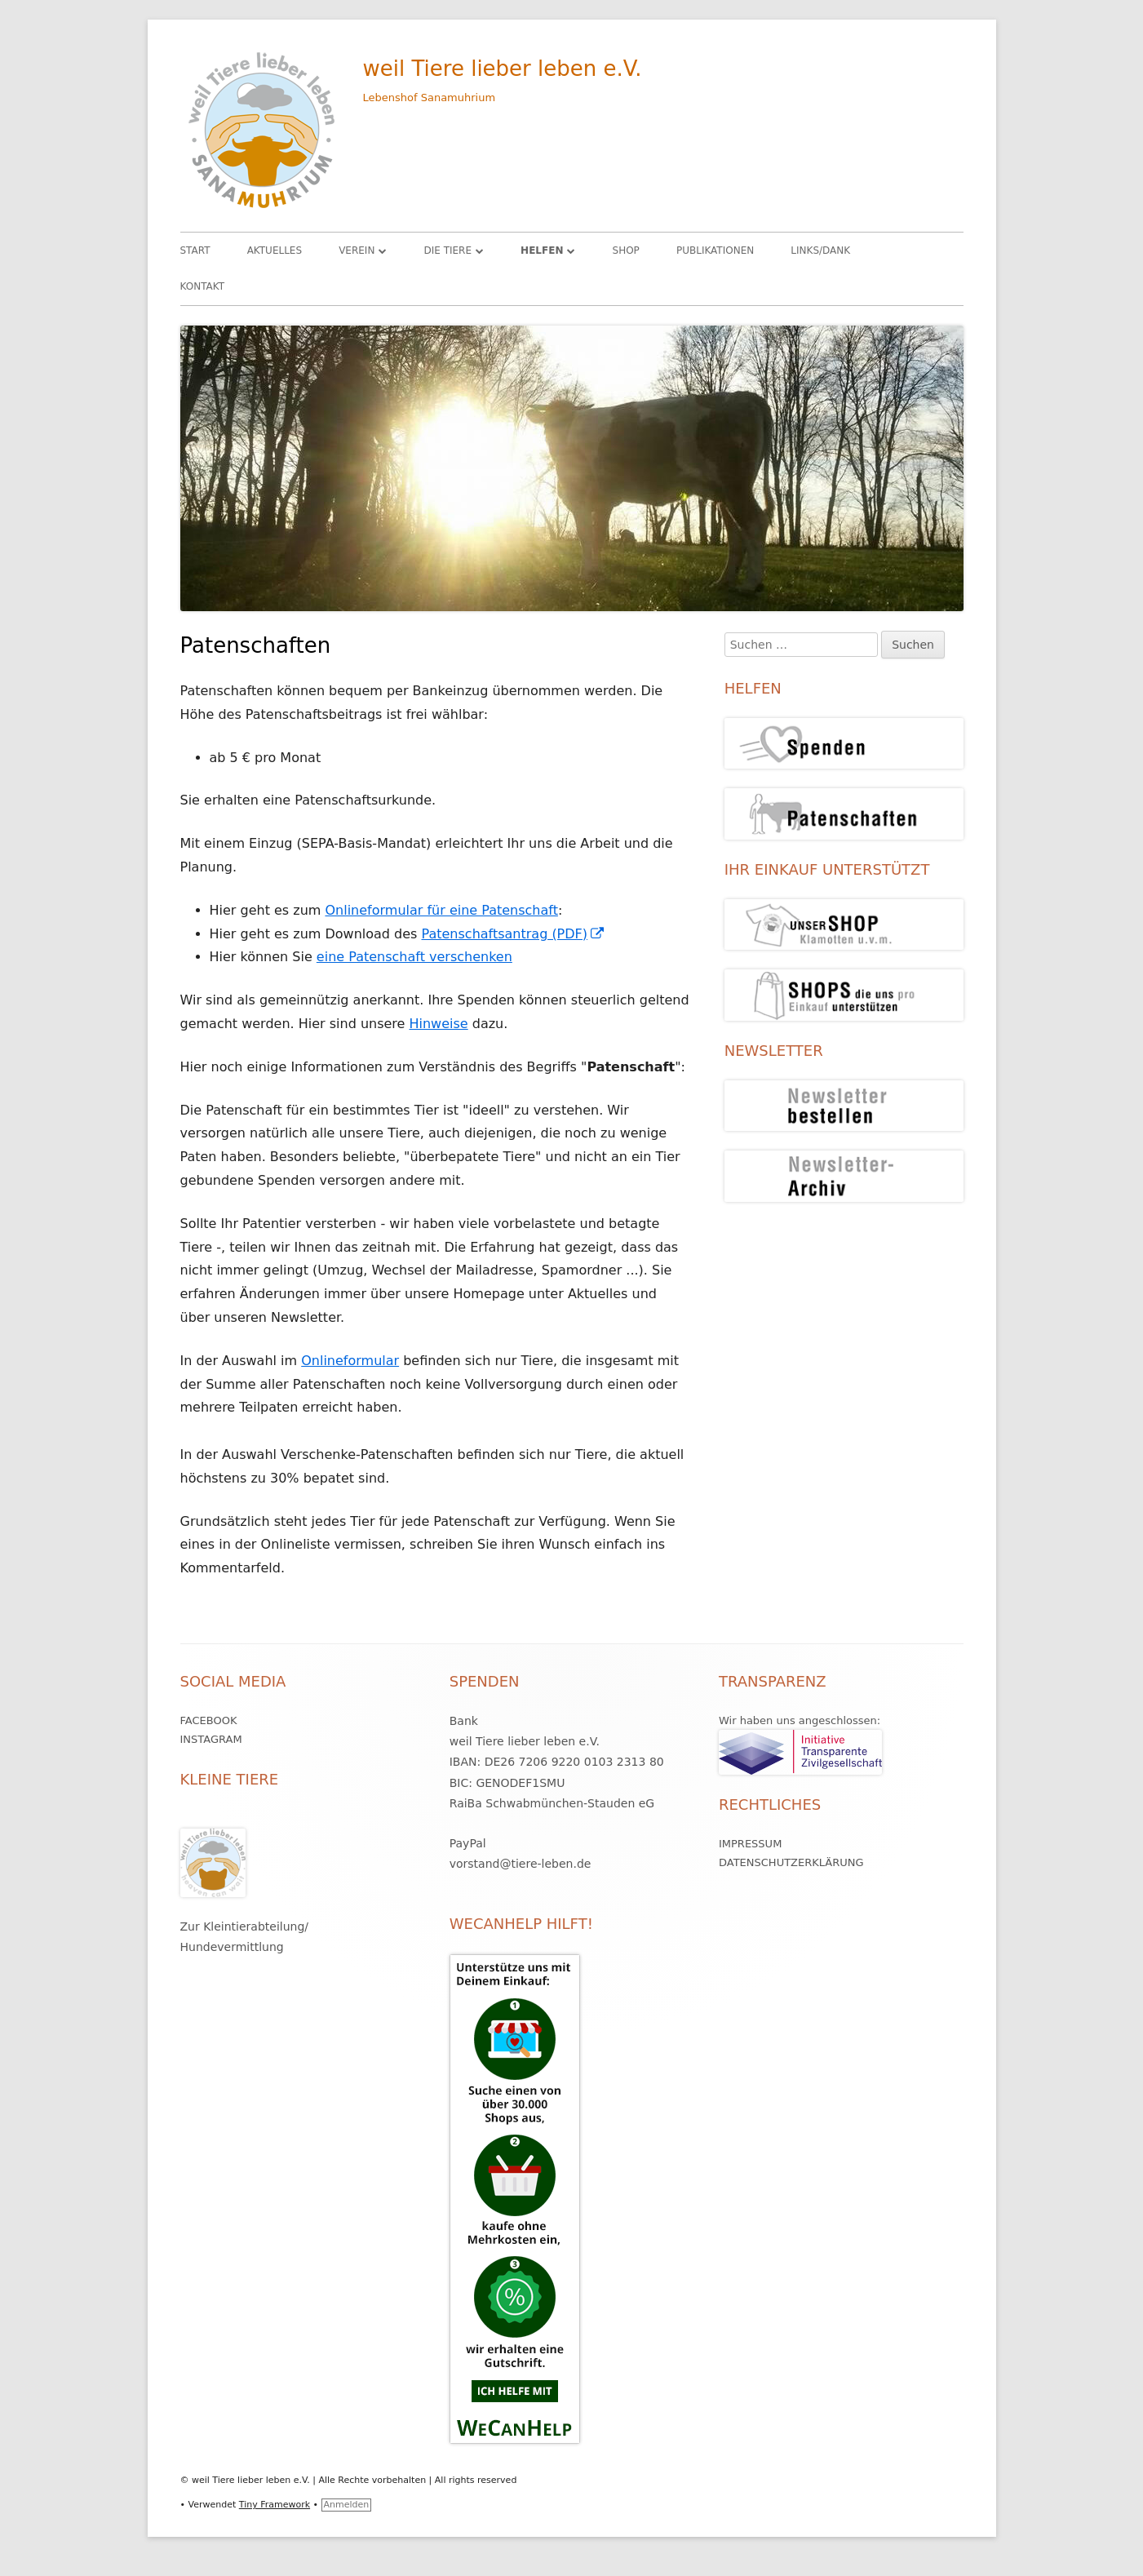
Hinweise (439, 1023)
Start (195, 250)
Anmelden (347, 2504)
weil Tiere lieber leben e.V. (502, 68)
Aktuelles (274, 250)
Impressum (750, 1844)
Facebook (208, 1720)
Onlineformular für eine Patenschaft (441, 910)
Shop (626, 250)
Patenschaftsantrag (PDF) (514, 934)
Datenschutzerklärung (791, 1862)
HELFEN (542, 250)
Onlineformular (350, 1360)
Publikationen (715, 250)
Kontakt (202, 286)
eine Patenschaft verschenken (414, 956)
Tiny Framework (274, 2504)
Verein (356, 250)
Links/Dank (820, 250)
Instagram (211, 1739)
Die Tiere (447, 250)
